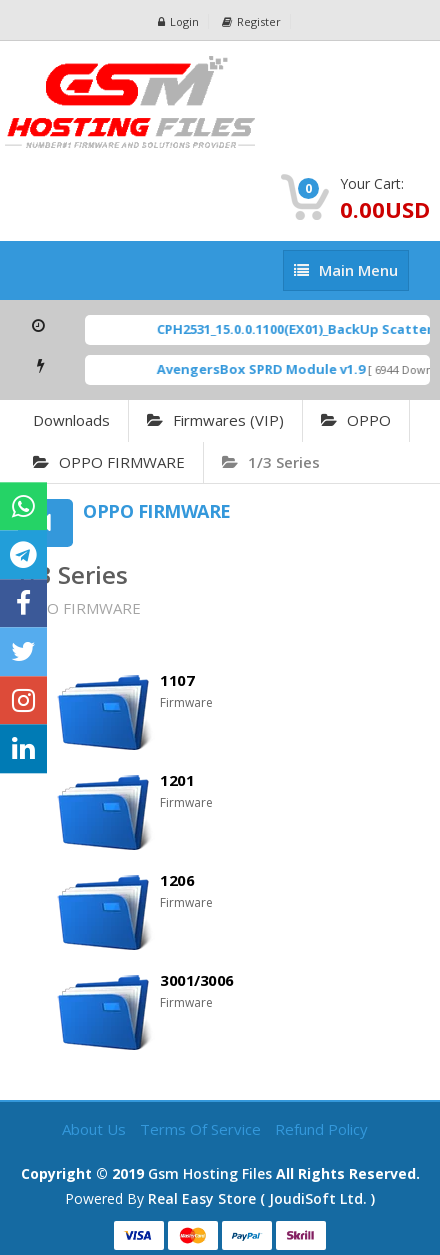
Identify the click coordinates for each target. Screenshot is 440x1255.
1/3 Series (271, 462)
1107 (177, 680)
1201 (177, 780)
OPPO (356, 420)
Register (251, 21)
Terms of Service (202, 1129)
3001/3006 (197, 980)
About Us (96, 1129)
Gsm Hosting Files (210, 1173)
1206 (177, 880)
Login (178, 21)
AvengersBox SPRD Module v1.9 (270, 369)
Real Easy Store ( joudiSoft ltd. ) (261, 1198)
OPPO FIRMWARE (109, 462)
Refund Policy (321, 1129)
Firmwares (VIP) (215, 420)
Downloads (71, 420)
